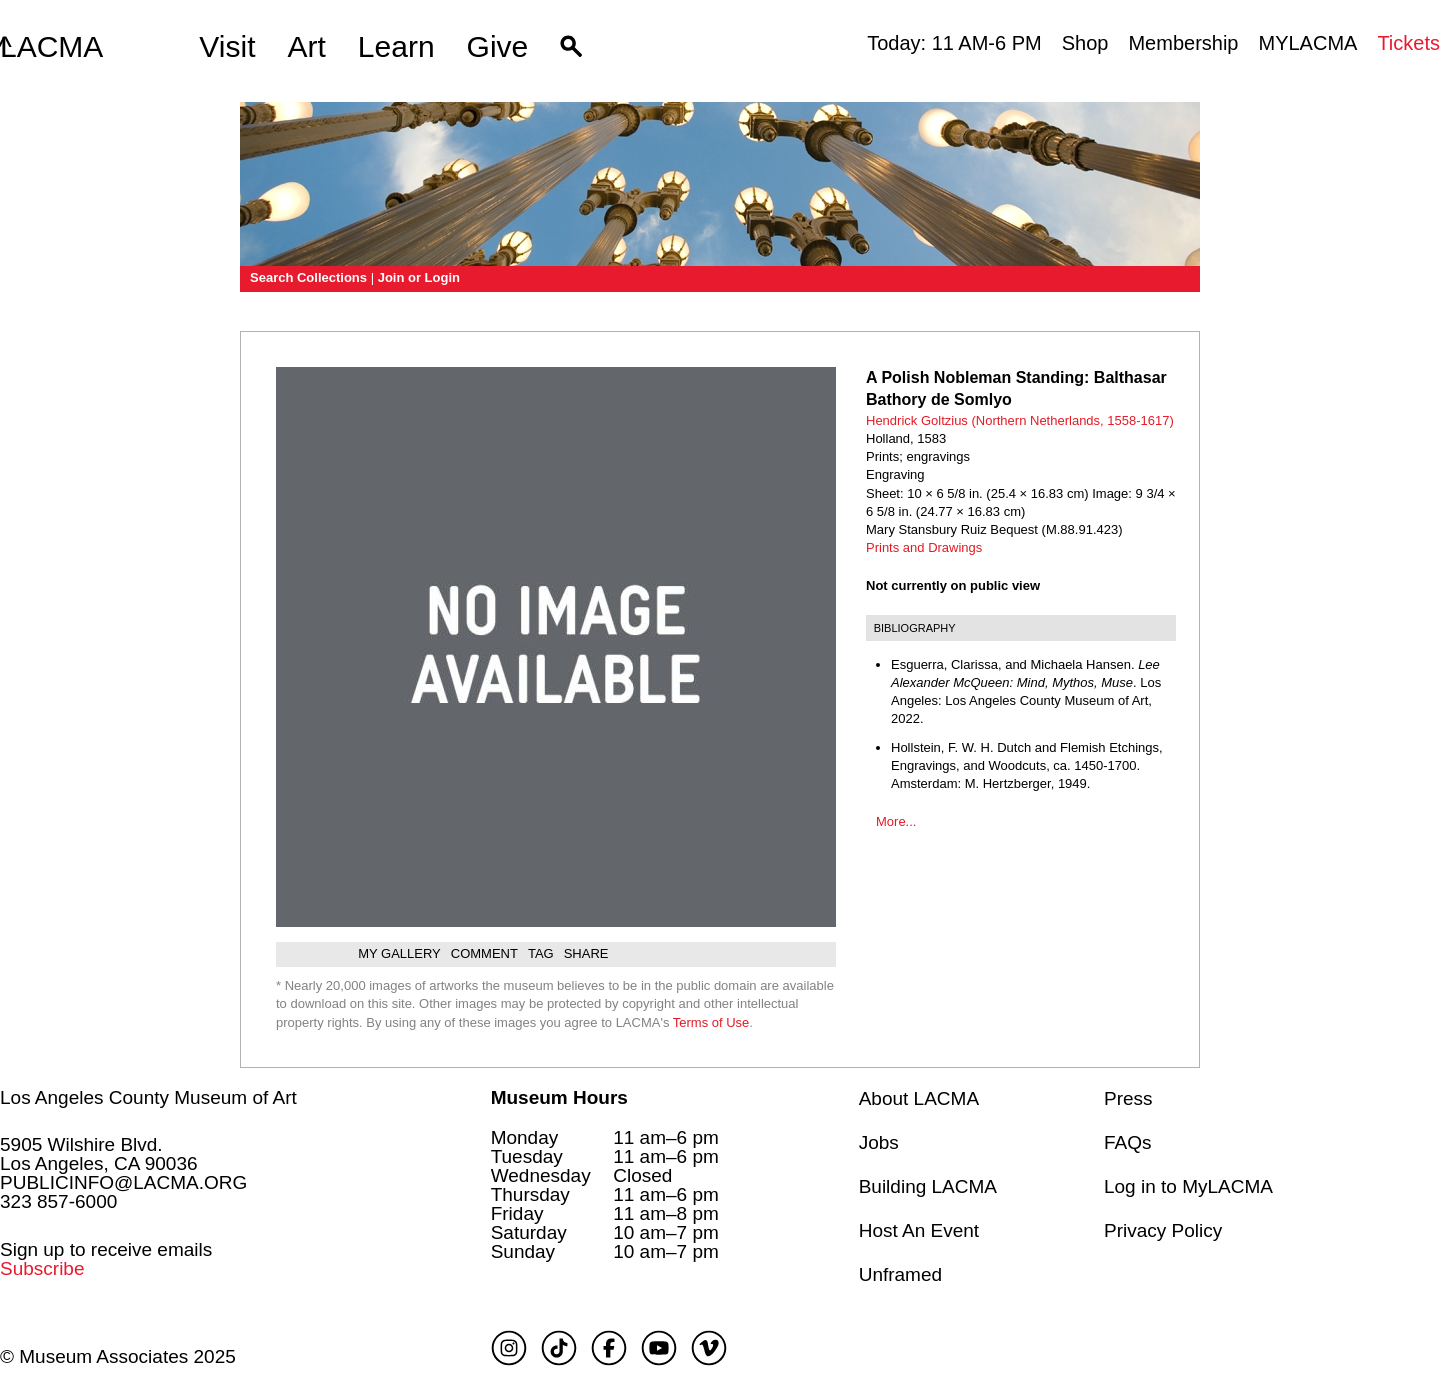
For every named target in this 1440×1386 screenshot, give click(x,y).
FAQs (1128, 1142)
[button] (571, 47)
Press (1128, 1098)
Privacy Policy (1163, 1230)
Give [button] (498, 46)
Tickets (1408, 43)
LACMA (51, 47)
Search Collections (308, 277)
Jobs (879, 1142)
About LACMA (919, 1098)
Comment (484, 953)
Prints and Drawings (924, 547)
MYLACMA (1307, 43)
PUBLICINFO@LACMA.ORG (123, 1182)
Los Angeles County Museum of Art (148, 1097)
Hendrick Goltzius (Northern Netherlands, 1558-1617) (1020, 420)
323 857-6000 (58, 1201)
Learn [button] (396, 46)
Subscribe (42, 1268)
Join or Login (419, 277)
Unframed (900, 1274)
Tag (541, 953)
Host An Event (919, 1230)
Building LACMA (928, 1186)
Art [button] (307, 46)
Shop (1085, 43)
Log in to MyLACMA (1188, 1186)
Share (586, 953)
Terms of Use (711, 1022)
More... (896, 821)
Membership (1183, 43)
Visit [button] (227, 46)
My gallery (399, 953)
